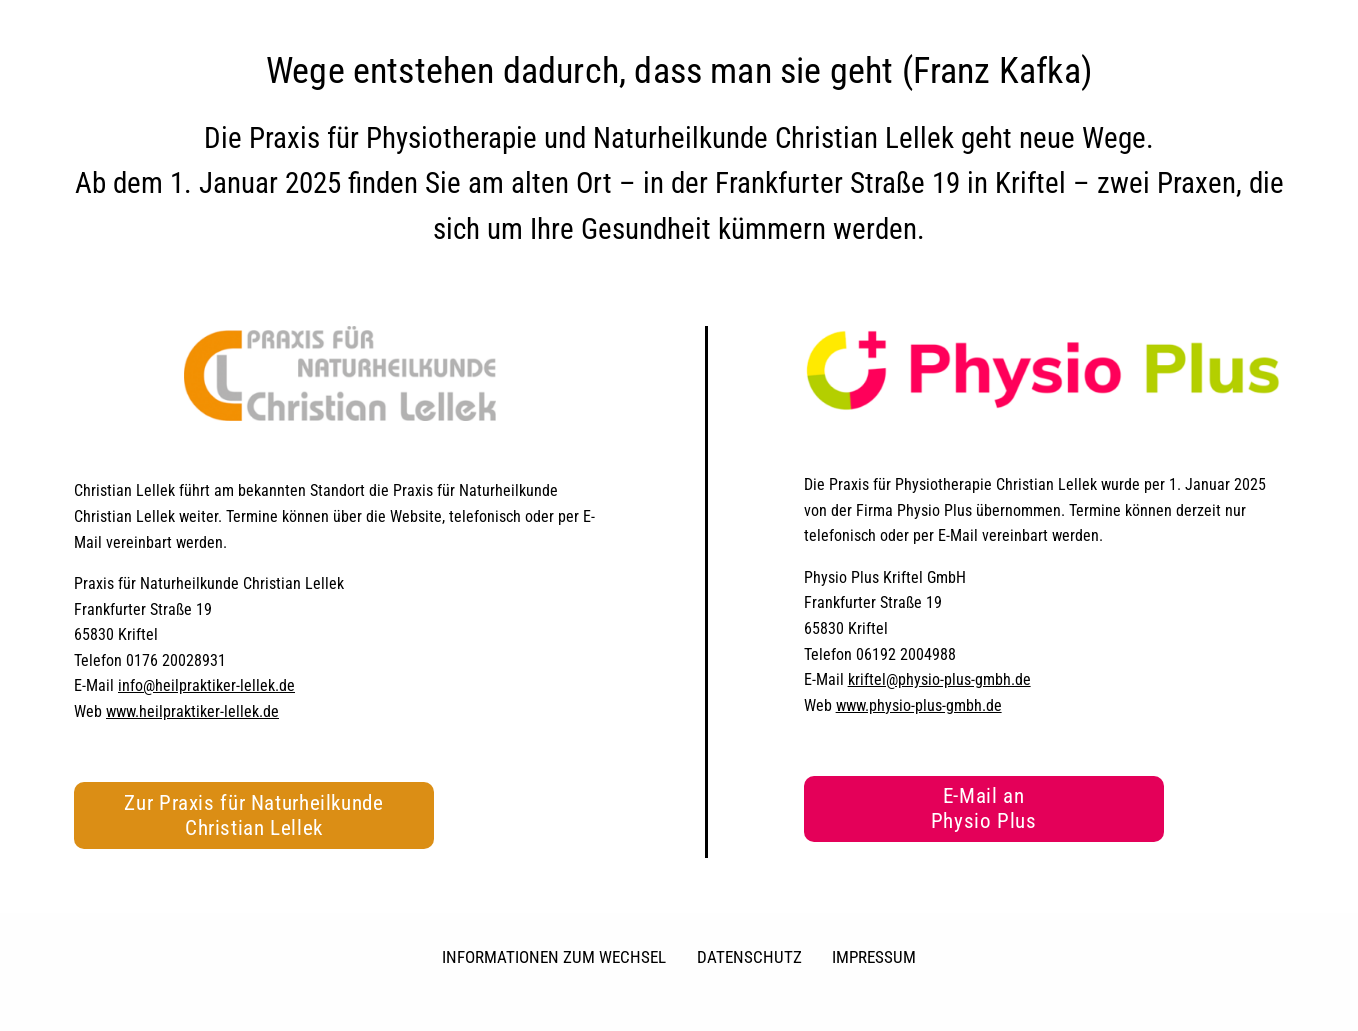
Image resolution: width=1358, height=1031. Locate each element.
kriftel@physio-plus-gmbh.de (939, 679)
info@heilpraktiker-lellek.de (206, 685)
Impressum (874, 957)
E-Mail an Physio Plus (984, 808)
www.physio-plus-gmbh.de (919, 705)
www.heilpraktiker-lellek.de (192, 711)
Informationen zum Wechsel (554, 957)
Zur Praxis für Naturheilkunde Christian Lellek (253, 815)
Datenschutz (749, 957)
